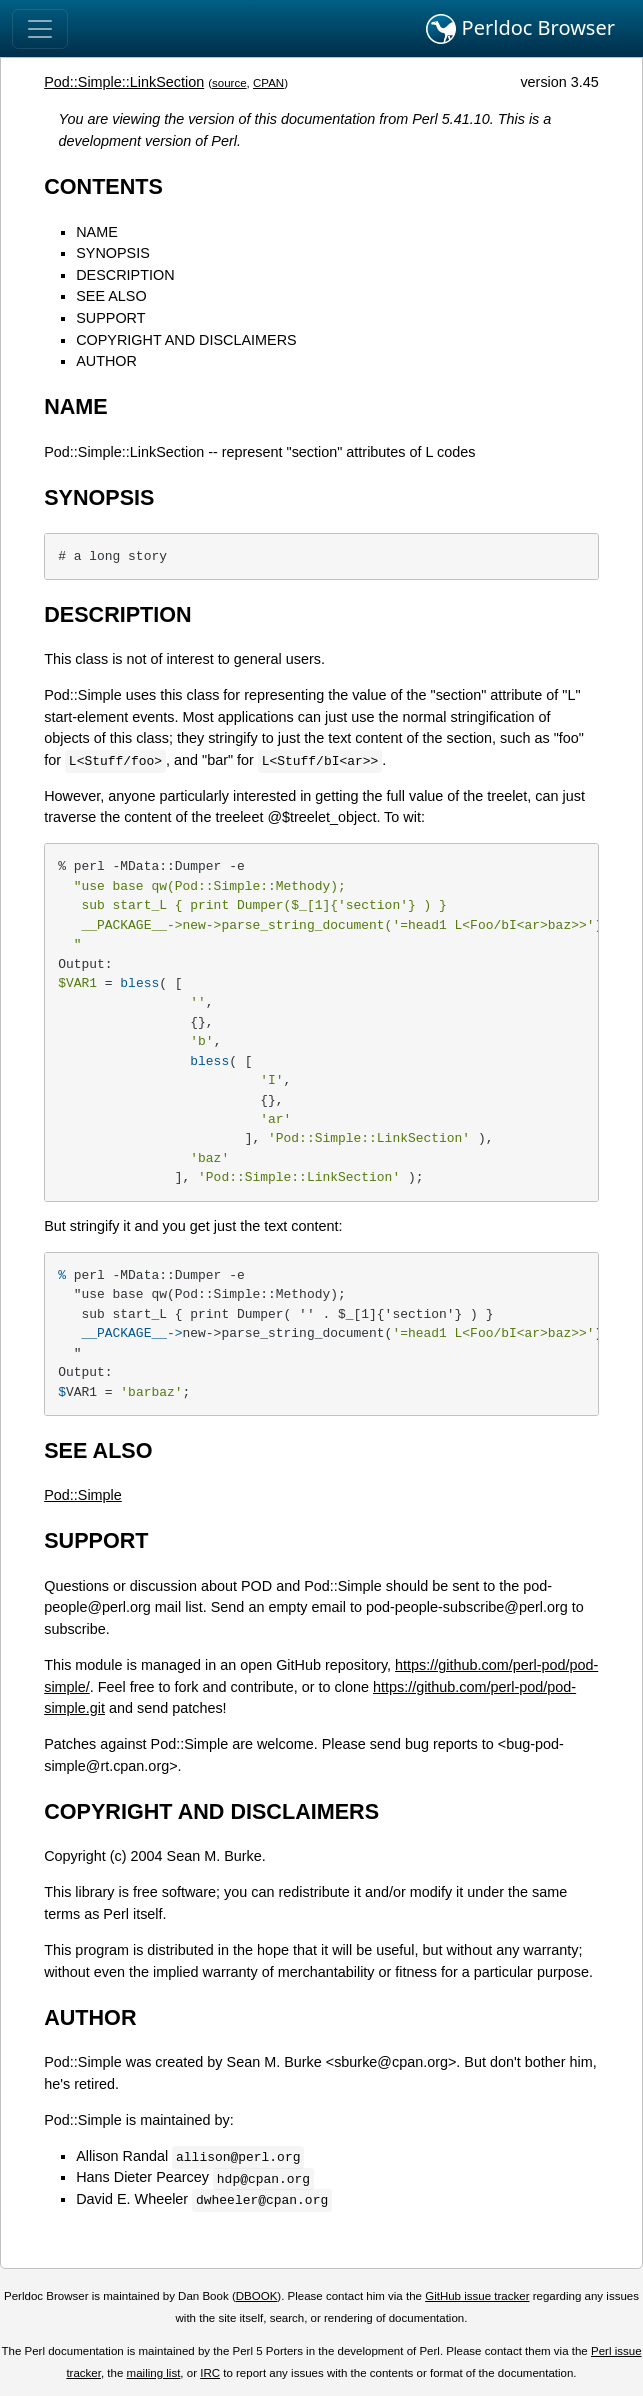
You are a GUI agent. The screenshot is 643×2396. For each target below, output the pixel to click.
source (229, 83)
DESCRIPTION (125, 275)
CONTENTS (103, 186)
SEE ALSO (111, 296)
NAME (97, 232)
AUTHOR (106, 361)
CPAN (268, 83)
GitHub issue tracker (477, 2296)
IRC (210, 2373)
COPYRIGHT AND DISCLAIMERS (186, 340)
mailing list (154, 2373)
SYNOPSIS (113, 253)
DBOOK (257, 2296)
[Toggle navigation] (40, 29)
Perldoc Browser (520, 29)
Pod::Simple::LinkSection (124, 82)
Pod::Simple (83, 1495)
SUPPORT (110, 318)
